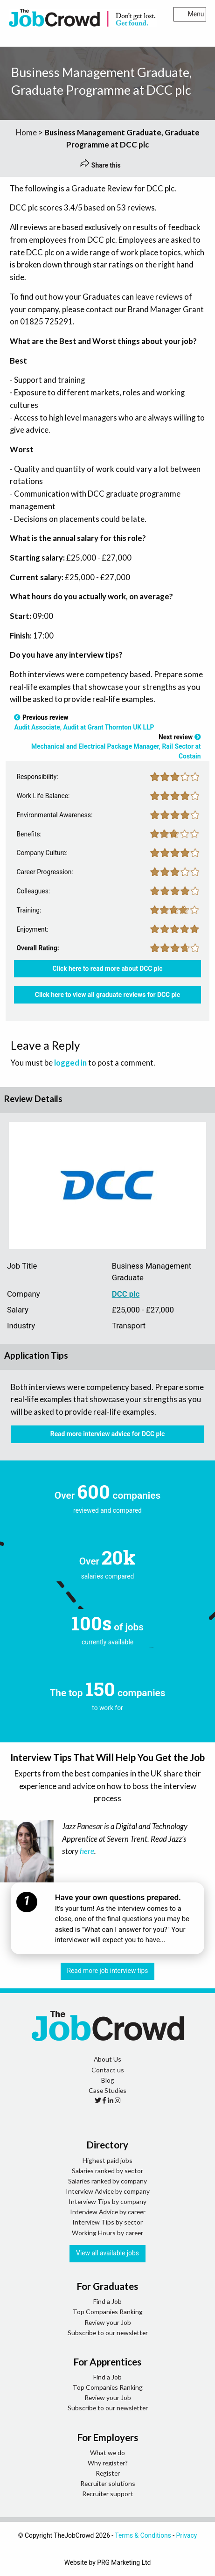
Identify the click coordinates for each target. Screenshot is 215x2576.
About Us (107, 2059)
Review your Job (107, 2322)
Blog (107, 2080)
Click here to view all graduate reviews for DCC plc (107, 994)
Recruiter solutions (107, 2483)
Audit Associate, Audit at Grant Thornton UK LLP (84, 727)
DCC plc (125, 1294)
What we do (107, 2453)
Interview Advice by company (108, 2191)
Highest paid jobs (107, 2160)
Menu (190, 14)
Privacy (186, 2535)
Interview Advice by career (108, 2212)
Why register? (108, 2463)
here (87, 1851)
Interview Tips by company (107, 2201)
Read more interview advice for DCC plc (107, 1434)
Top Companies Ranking (108, 2312)
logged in (70, 1062)
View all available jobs (107, 2253)
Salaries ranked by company (107, 2181)
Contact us (107, 2070)
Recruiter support (107, 2494)
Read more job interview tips (107, 1970)
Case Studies (107, 2090)
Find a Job (107, 2301)
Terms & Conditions (143, 2535)
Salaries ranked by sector (107, 2171)
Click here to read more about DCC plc (108, 968)
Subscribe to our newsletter (108, 2333)
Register (108, 2473)
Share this (100, 165)
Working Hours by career (107, 2233)
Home (26, 132)
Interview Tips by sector (107, 2222)
